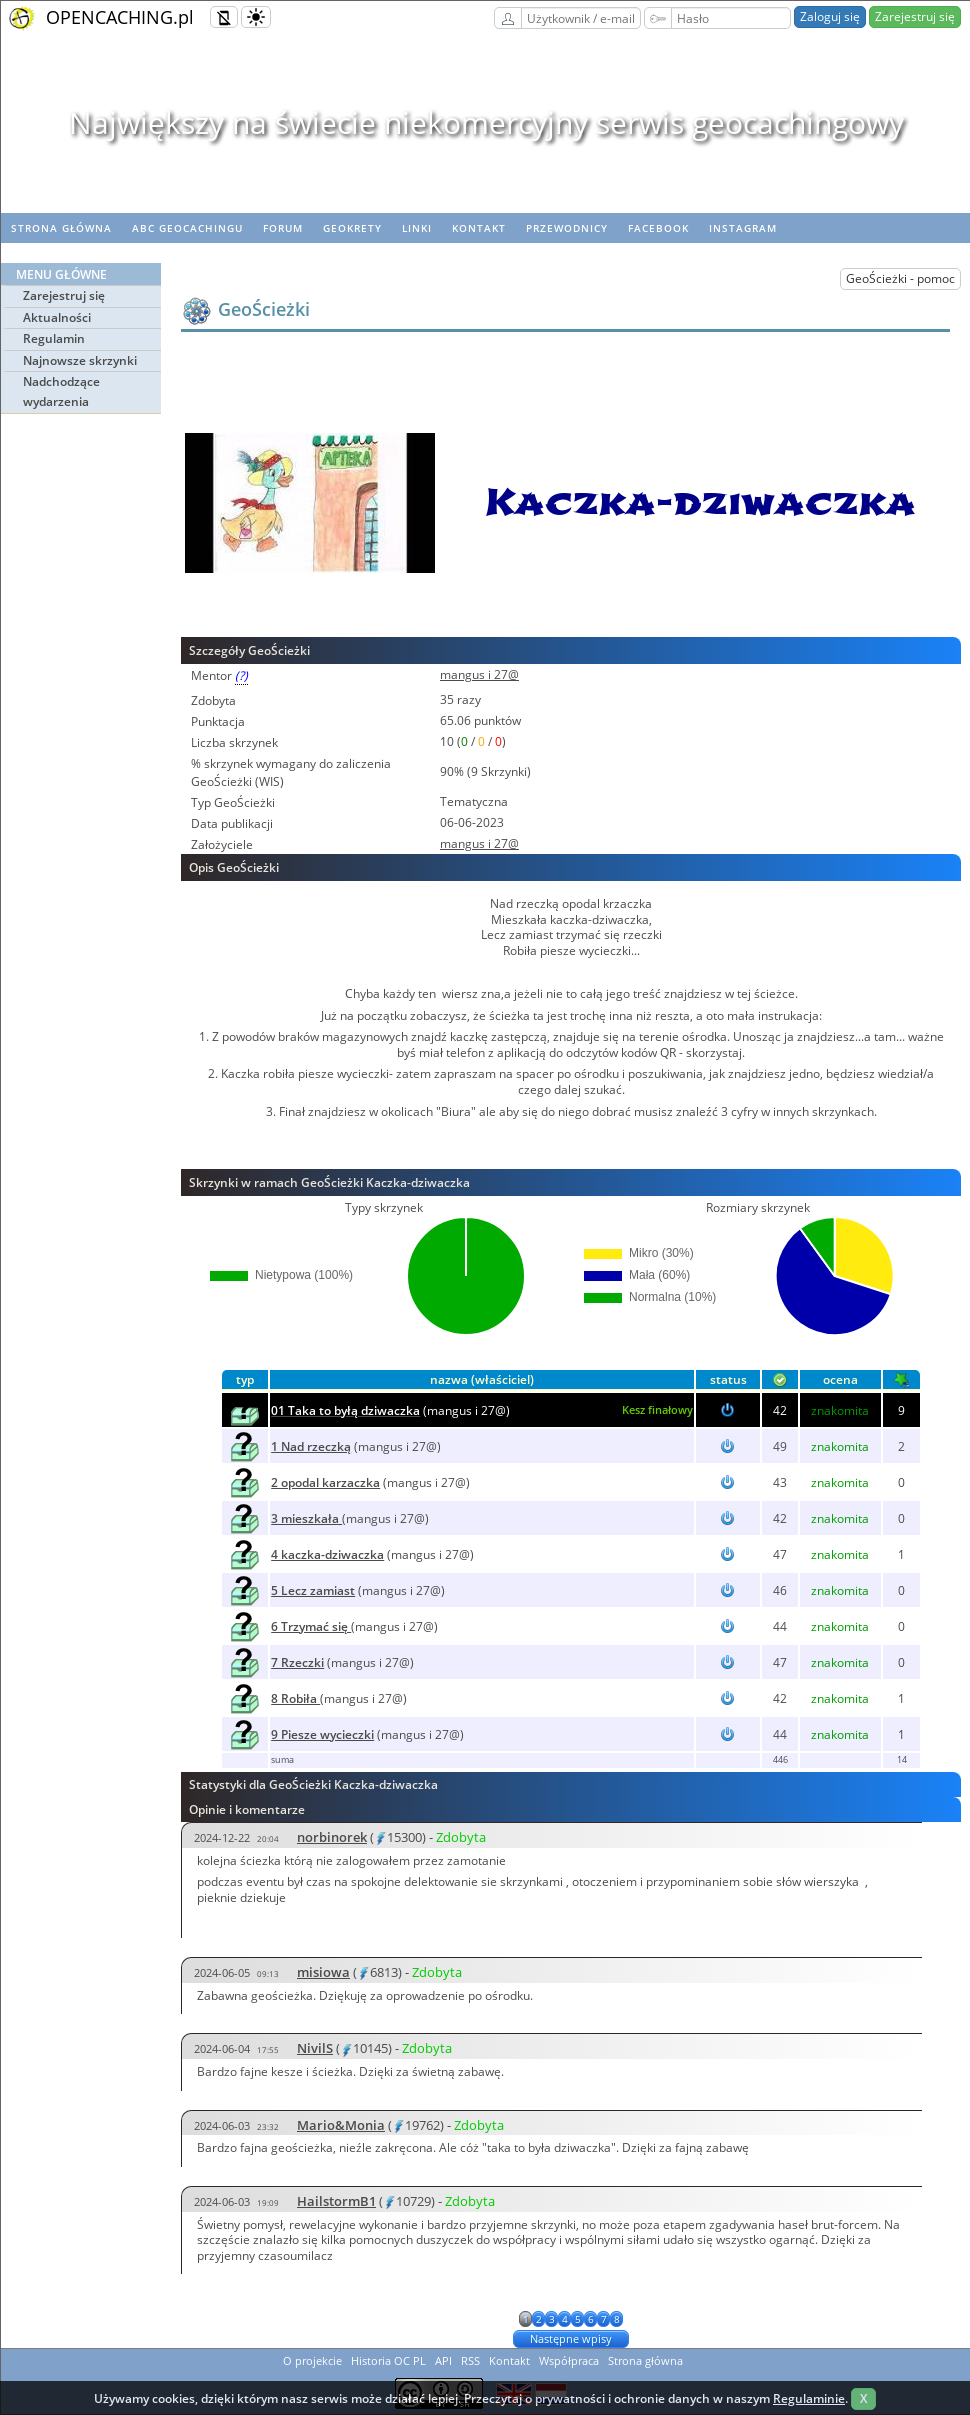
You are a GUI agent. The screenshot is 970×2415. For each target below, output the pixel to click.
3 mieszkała (306, 1518)
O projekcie (312, 2360)
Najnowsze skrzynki (80, 360)
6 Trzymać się (311, 1626)
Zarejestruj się (915, 16)
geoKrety (352, 228)
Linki (417, 228)
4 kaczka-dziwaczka (327, 1554)
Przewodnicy (567, 228)
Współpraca (569, 2360)
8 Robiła (295, 1698)
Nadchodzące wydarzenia (61, 391)
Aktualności (57, 317)
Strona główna (61, 228)
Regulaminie (809, 2398)
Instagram (743, 228)
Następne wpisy (571, 2338)
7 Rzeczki (297, 1662)
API (443, 2360)
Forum (283, 228)
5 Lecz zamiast (313, 1590)
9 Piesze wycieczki (322, 1734)
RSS (470, 2360)
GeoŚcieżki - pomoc (900, 278)
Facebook (658, 228)
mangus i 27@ (479, 674)
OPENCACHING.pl (120, 17)
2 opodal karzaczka (325, 1482)
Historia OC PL (388, 2360)
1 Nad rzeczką (311, 1446)
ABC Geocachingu (187, 228)
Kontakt (479, 228)
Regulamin (54, 338)
